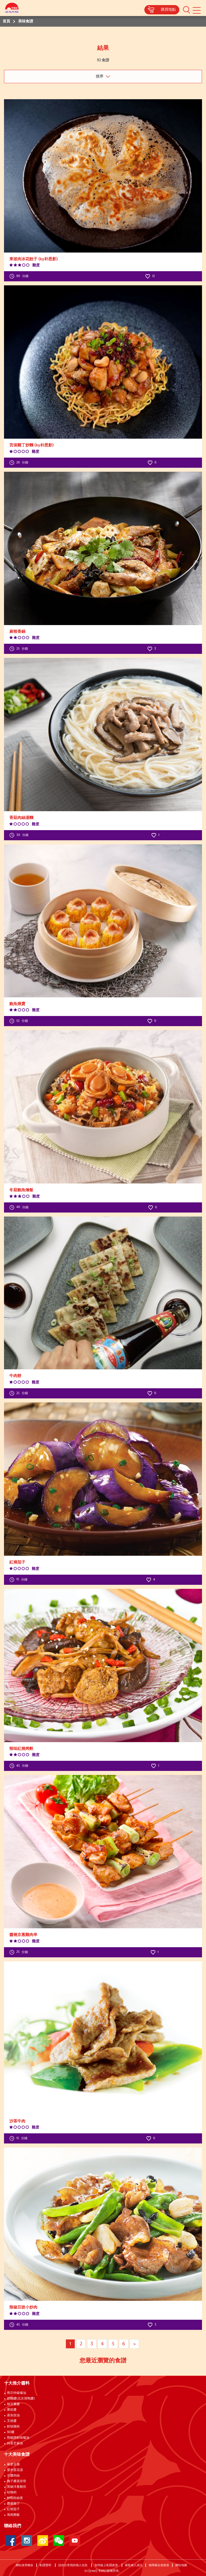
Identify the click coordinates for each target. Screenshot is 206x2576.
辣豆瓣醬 (13, 2404)
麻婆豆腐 (13, 2464)
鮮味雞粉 (13, 2426)
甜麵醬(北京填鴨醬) (21, 2398)
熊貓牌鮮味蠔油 (18, 2437)
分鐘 (19, 276)
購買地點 (168, 9)
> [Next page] (134, 2344)
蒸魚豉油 (13, 2415)
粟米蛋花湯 (15, 2470)
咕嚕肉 (12, 2492)
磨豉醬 (12, 2409)
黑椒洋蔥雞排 (16, 2487)
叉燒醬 (12, 2421)
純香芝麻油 (15, 2443)
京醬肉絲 (13, 2475)
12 (150, 276)
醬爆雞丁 (13, 2503)
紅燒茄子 (13, 2509)
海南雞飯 (13, 2515)
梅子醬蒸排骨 (16, 2481)
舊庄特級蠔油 (16, 2393)
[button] (186, 9)
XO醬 (10, 2432)
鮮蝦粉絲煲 (15, 2498)
